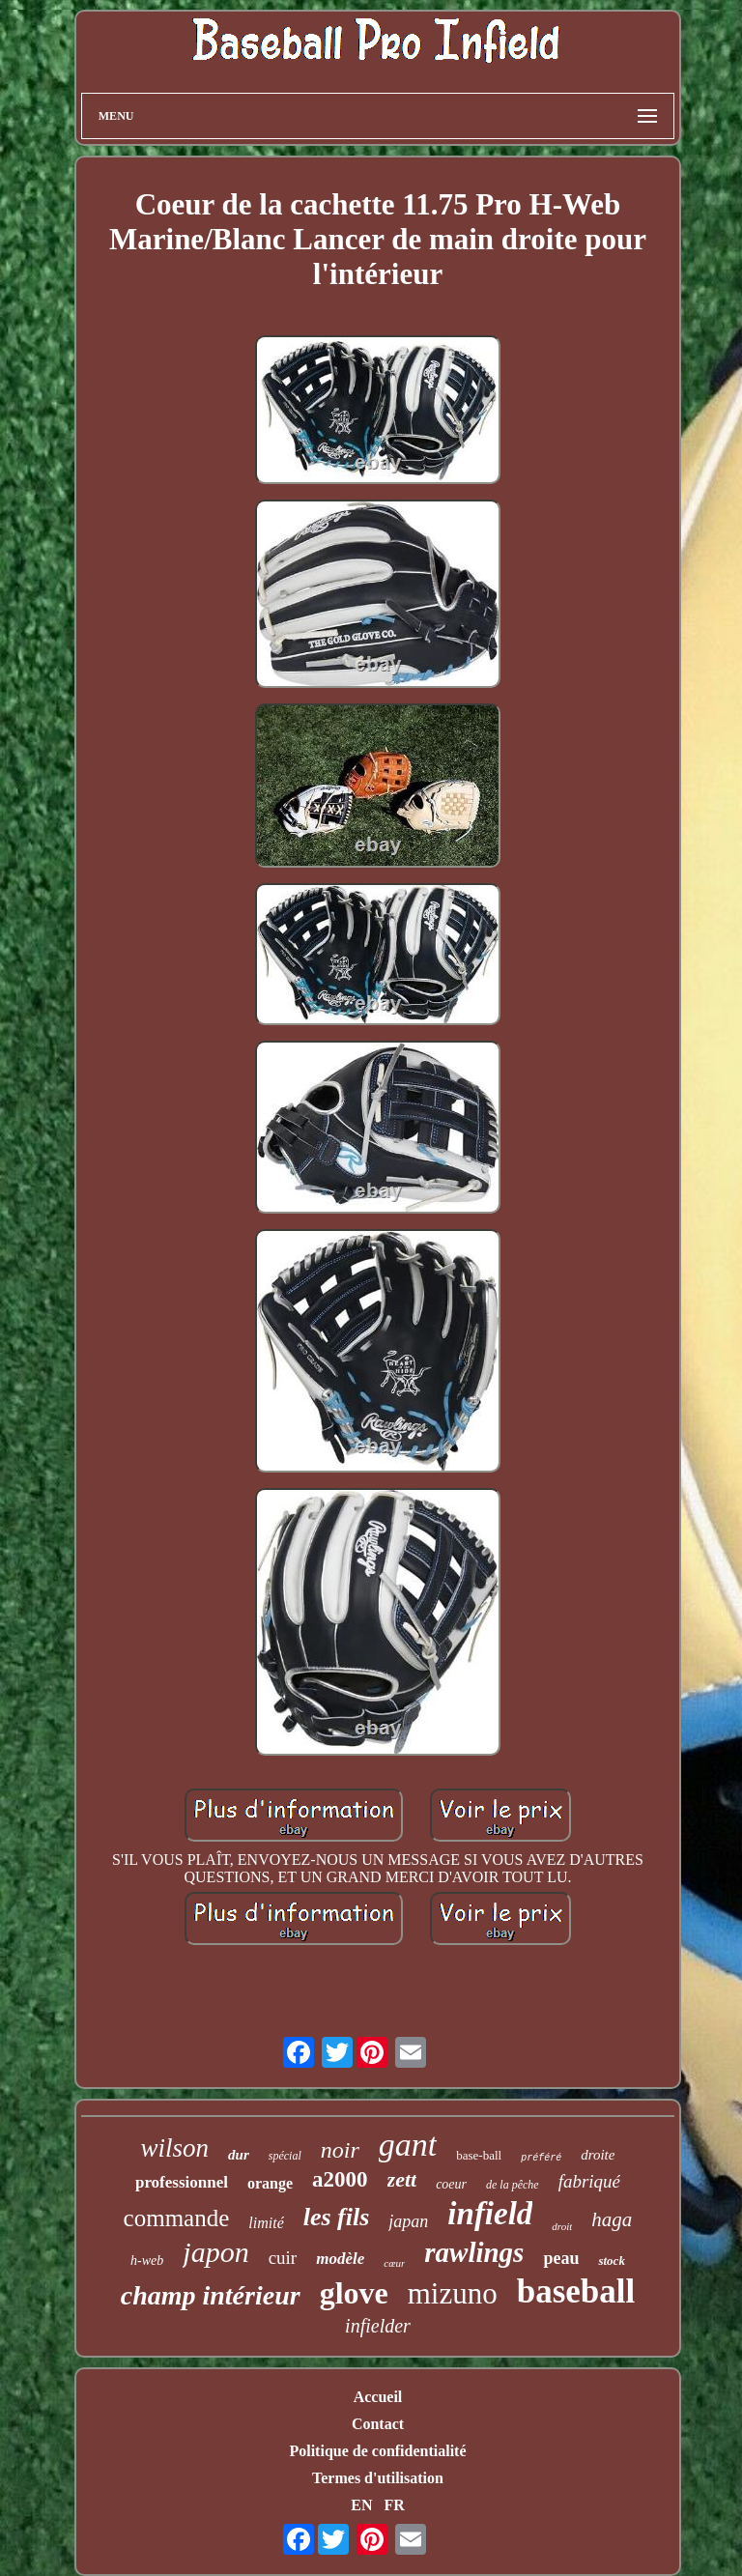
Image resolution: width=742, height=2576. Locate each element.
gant (408, 2144)
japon (215, 2252)
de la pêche (512, 2184)
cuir (283, 2257)
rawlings (474, 2252)
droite (597, 2154)
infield (489, 2213)
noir (340, 2149)
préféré (541, 2158)
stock (611, 2260)
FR (394, 2505)
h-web (146, 2260)
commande (177, 2218)
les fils (336, 2217)
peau (561, 2258)
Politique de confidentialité (377, 2451)
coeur (451, 2184)
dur (238, 2154)
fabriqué (589, 2181)
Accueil (378, 2397)
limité (265, 2223)
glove (354, 2292)
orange (270, 2183)
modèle (340, 2258)
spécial (285, 2155)
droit (562, 2226)
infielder (378, 2325)
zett (402, 2179)
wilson (175, 2147)
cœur (394, 2263)
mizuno (453, 2293)
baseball (576, 2291)
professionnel (181, 2182)
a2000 (340, 2179)
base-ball (478, 2155)
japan (408, 2221)
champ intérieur (210, 2295)
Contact (378, 2424)
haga (611, 2219)
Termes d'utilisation (377, 2478)
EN (361, 2505)
